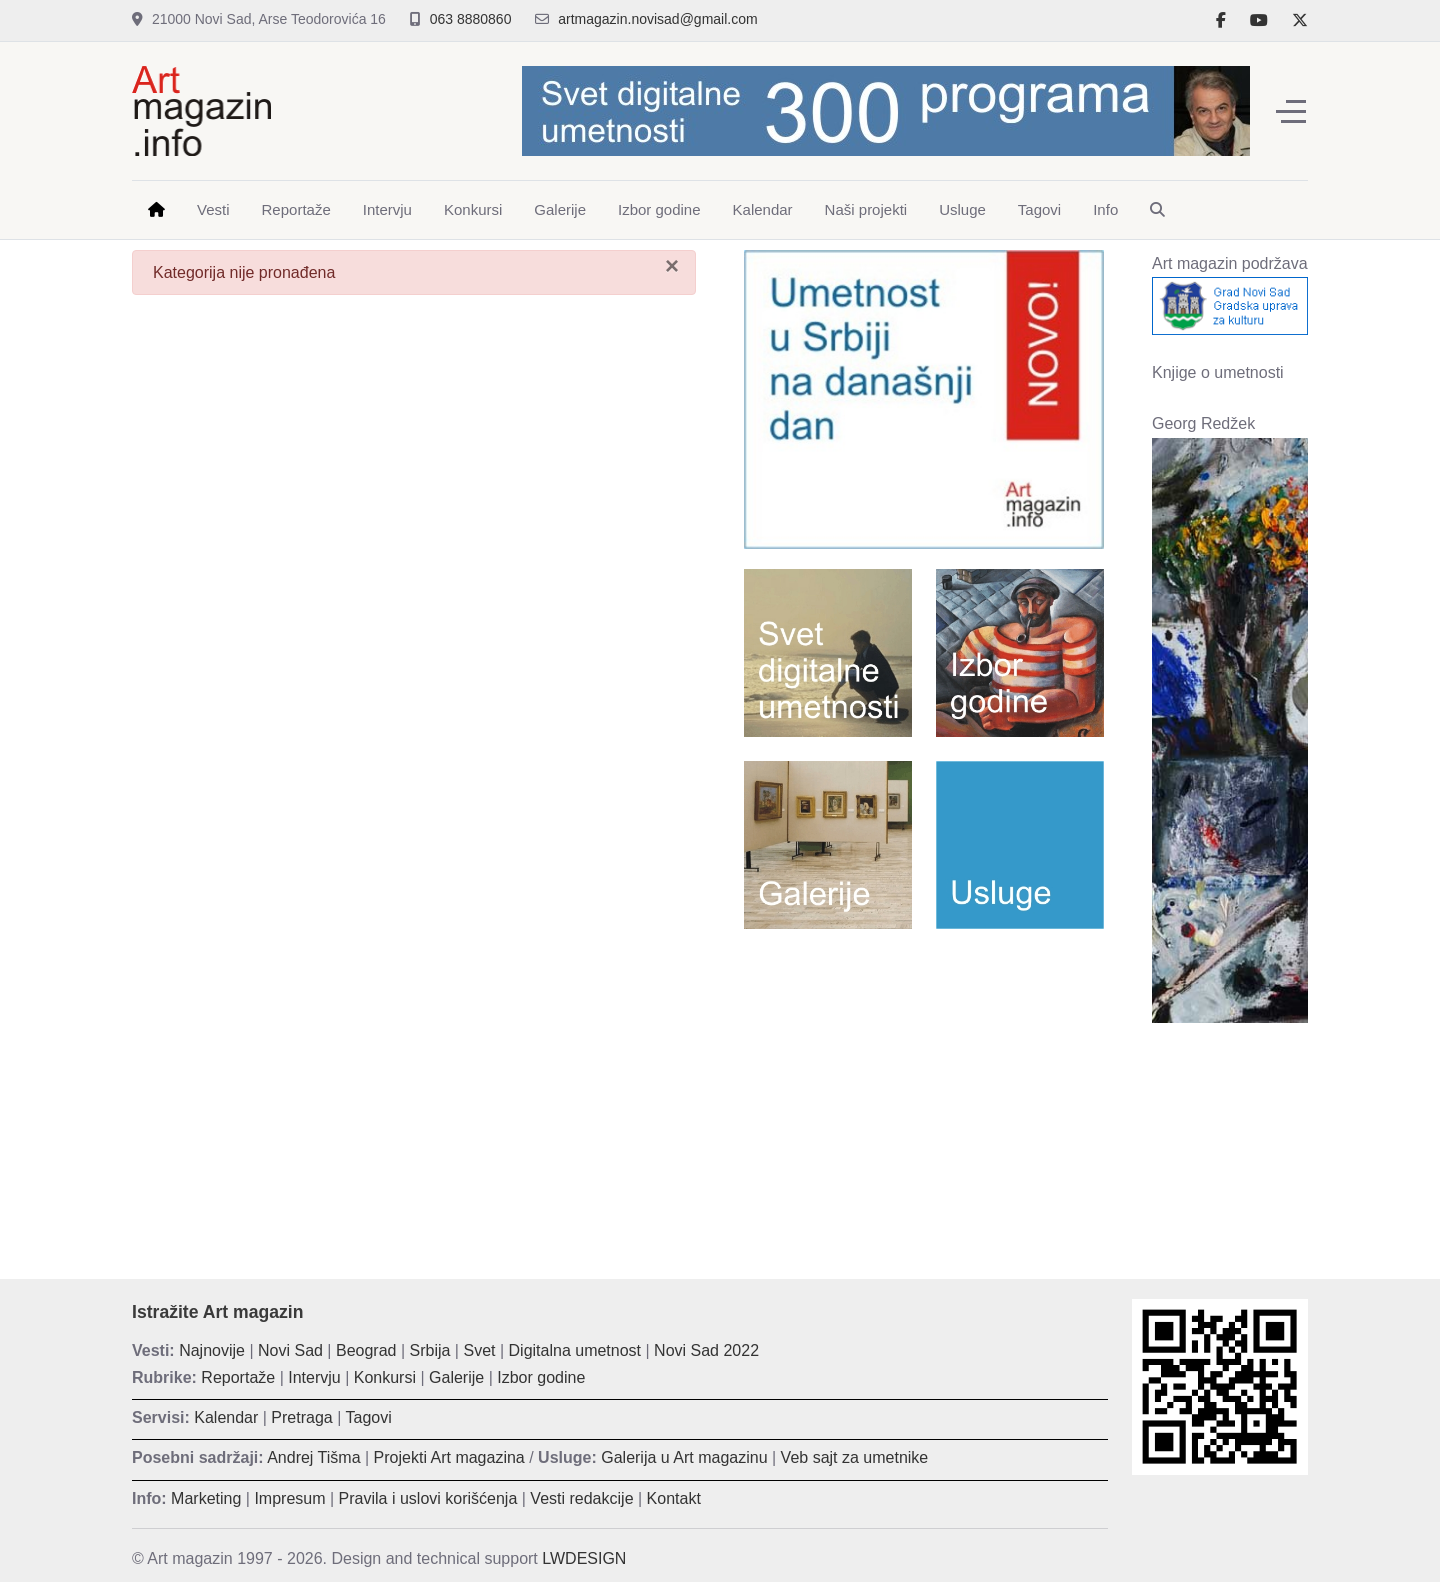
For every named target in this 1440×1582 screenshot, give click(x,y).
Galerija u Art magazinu (684, 1457)
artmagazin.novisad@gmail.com (657, 19)
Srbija (430, 1350)
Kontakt (674, 1498)
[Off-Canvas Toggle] (1291, 111)
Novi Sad (290, 1350)
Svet (479, 1350)
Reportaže (238, 1377)
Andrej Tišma (313, 1457)
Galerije (456, 1377)
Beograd (366, 1350)
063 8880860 (471, 19)
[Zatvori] (672, 266)
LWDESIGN (584, 1558)
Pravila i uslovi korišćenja (428, 1498)
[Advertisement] (924, 1089)
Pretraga (301, 1417)
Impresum (289, 1498)
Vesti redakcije (581, 1498)
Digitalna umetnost (575, 1350)
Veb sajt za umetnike (855, 1457)
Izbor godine (541, 1377)
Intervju (314, 1377)
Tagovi (369, 1417)
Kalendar (226, 1417)
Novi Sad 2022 (706, 1350)
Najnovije (212, 1350)
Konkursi (385, 1377)
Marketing (206, 1498)
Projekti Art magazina (449, 1457)
